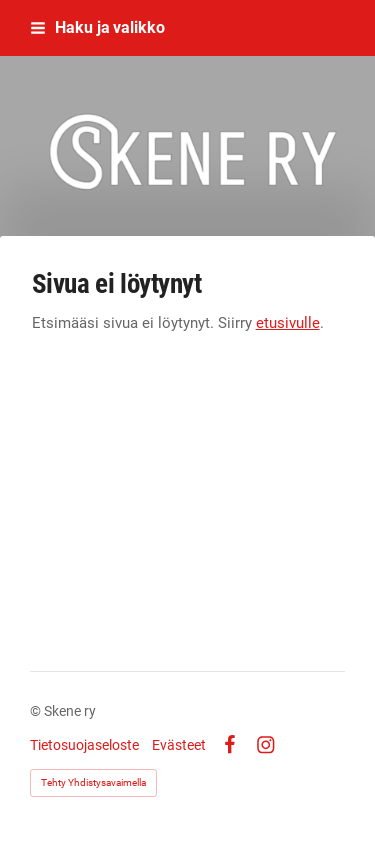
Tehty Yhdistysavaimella (93, 782)
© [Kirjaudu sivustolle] (37, 711)
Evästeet (179, 745)
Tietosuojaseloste (84, 745)
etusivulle (288, 323)
